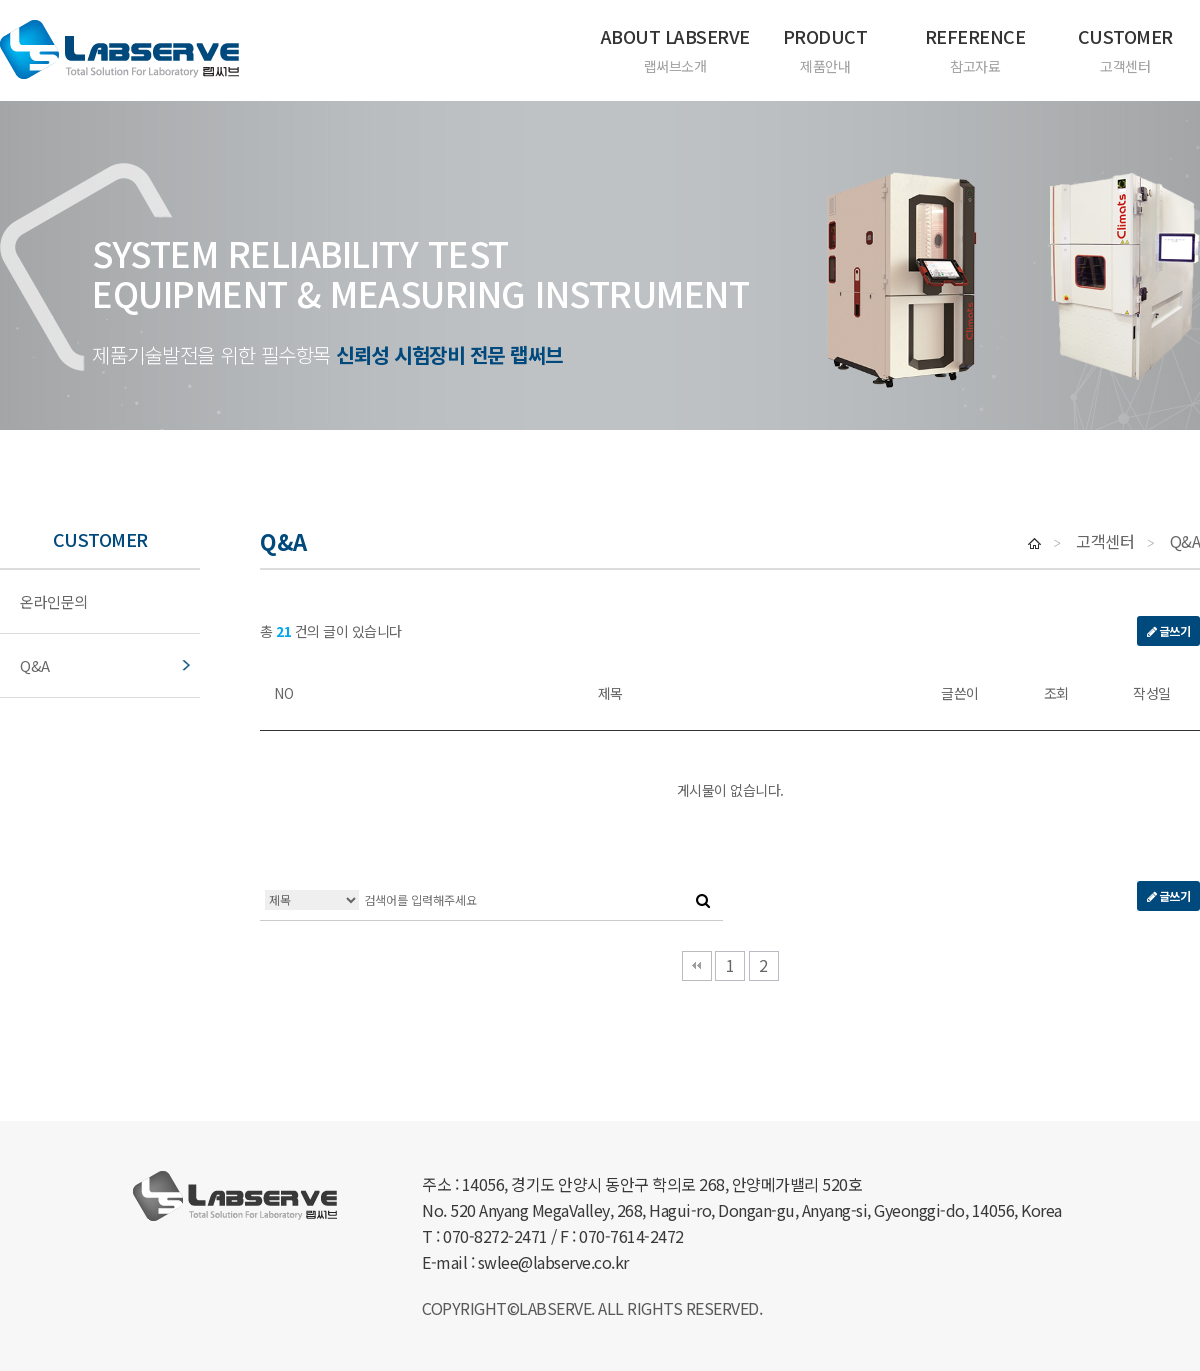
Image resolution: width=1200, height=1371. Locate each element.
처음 (697, 966)
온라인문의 (54, 602)
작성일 (1152, 693)
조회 (1056, 693)
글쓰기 (1169, 630)
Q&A (35, 666)
